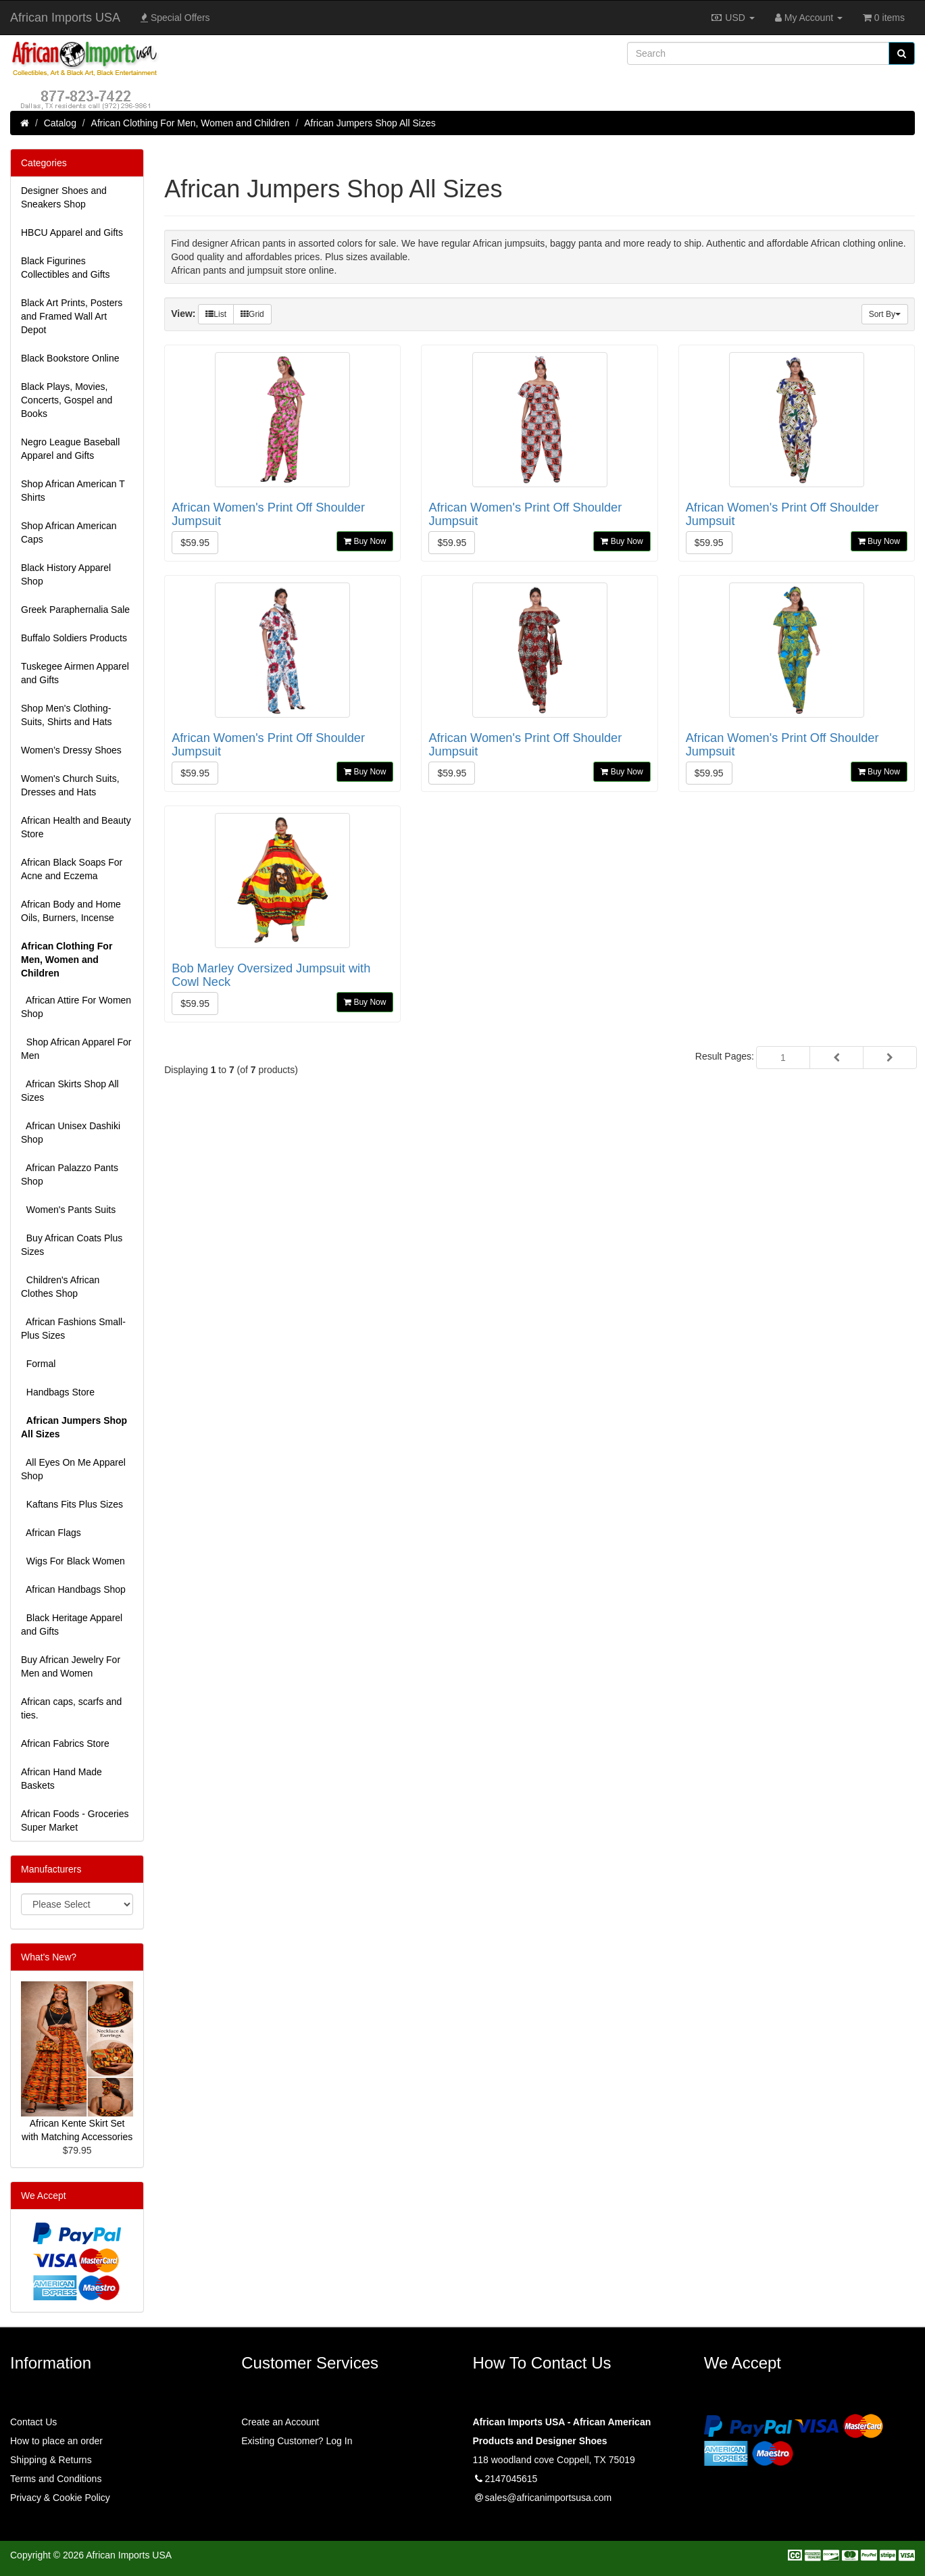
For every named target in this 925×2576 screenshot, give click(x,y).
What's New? (48, 1957)
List (215, 314)
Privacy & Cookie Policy (60, 2497)
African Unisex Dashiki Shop (70, 1132)
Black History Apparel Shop (66, 574)
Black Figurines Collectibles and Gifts (65, 267)
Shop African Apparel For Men (76, 1049)
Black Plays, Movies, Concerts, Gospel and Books (66, 400)
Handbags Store (58, 1392)
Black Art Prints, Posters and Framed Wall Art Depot (71, 316)
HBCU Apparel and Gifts (72, 232)
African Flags (51, 1532)
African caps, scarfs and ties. (71, 1708)
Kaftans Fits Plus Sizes (72, 1504)
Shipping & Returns (51, 2459)
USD (732, 17)
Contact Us (33, 2422)
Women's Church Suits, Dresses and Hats (70, 785)
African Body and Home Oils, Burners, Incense (71, 911)
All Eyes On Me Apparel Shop (73, 1469)
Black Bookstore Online (70, 358)
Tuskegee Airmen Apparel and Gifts (75, 673)
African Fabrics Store (65, 1743)
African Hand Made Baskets (61, 1778)
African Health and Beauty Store (76, 827)
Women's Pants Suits (68, 1209)
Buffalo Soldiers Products (74, 638)
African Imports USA (65, 17)
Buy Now (365, 541)
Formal (38, 1363)
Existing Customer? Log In (296, 2440)
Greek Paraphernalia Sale (75, 609)
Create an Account (280, 2422)
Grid (252, 314)
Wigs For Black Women (73, 1561)
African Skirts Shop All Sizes (70, 1091)
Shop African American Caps (69, 532)
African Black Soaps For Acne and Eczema (71, 869)
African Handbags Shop (73, 1589)
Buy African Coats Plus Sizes (71, 1245)
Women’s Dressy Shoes (71, 750)
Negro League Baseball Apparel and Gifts (70, 449)
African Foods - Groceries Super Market (75, 1820)
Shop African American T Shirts (73, 490)
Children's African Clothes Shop (60, 1286)
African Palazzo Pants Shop (69, 1174)
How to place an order (56, 2440)
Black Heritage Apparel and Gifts (71, 1624)
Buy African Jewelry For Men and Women (70, 1666)
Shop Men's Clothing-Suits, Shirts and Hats (66, 715)
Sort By (885, 314)
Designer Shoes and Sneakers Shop (64, 197)
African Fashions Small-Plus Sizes (73, 1328)
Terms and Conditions (55, 2478)
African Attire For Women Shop (76, 1007)
